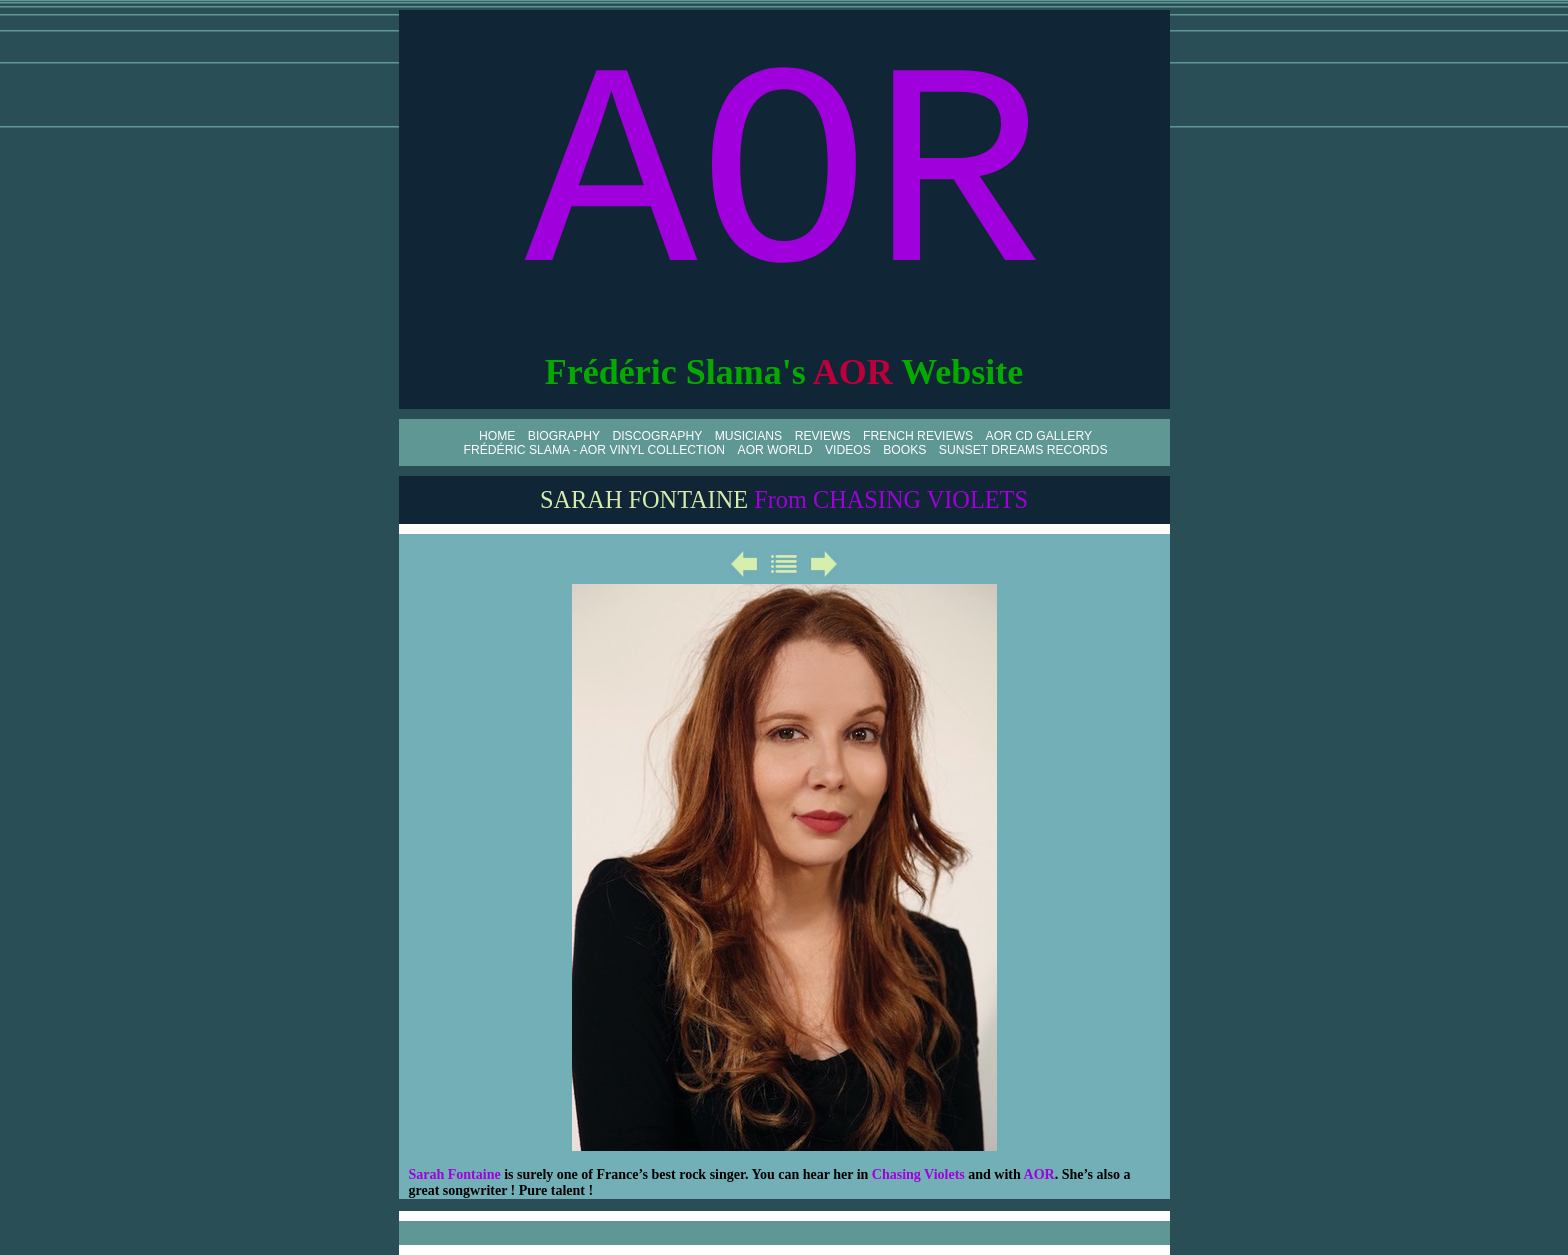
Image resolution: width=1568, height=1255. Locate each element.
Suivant (824, 564)
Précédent (744, 564)
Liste (784, 564)
